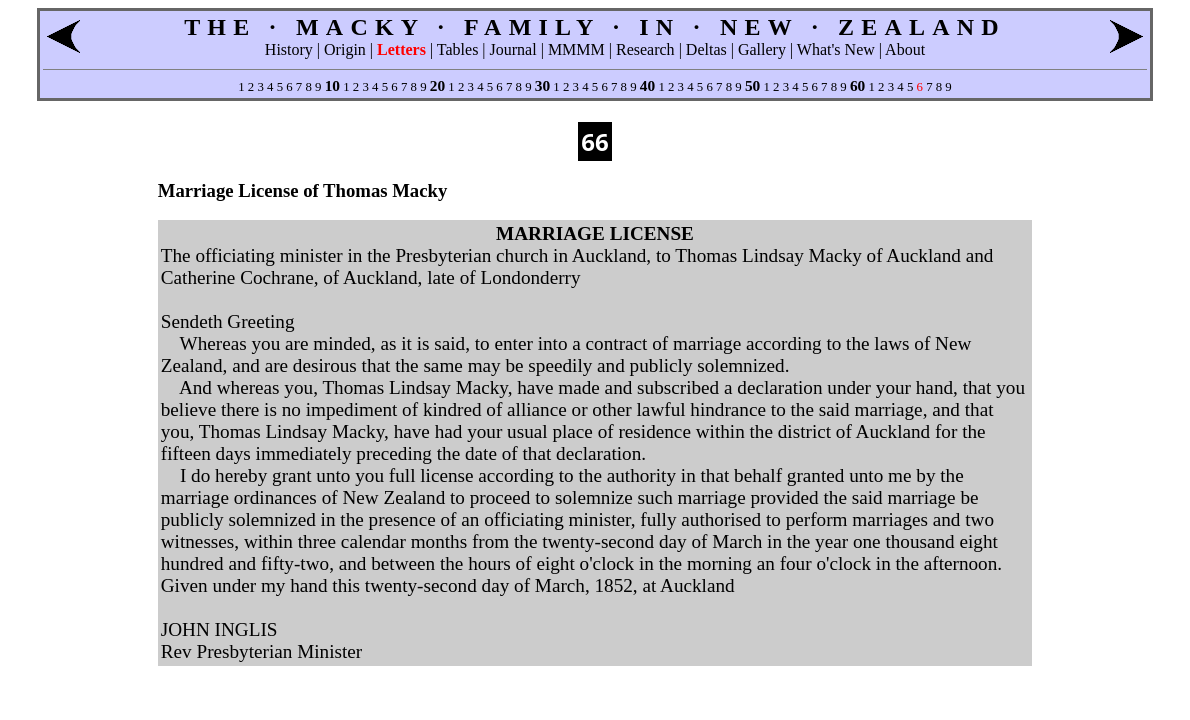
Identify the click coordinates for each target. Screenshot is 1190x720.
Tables (458, 49)
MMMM (576, 49)
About (905, 49)
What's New (836, 49)
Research (645, 49)
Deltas (706, 49)
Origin (345, 49)
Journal (513, 49)
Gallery (762, 49)
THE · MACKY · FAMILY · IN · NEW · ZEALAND (595, 27)
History (289, 49)
